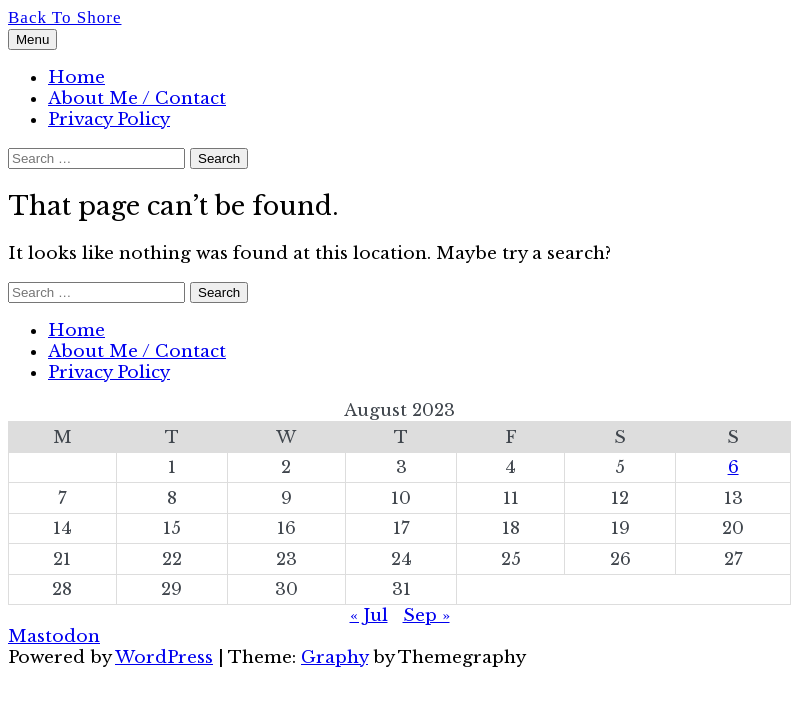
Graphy (334, 657)
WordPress (164, 657)
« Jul (369, 615)
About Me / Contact (137, 98)
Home (76, 77)
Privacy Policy (109, 119)
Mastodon (54, 636)
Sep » (426, 615)
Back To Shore (64, 17)
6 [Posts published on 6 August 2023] (733, 467)
